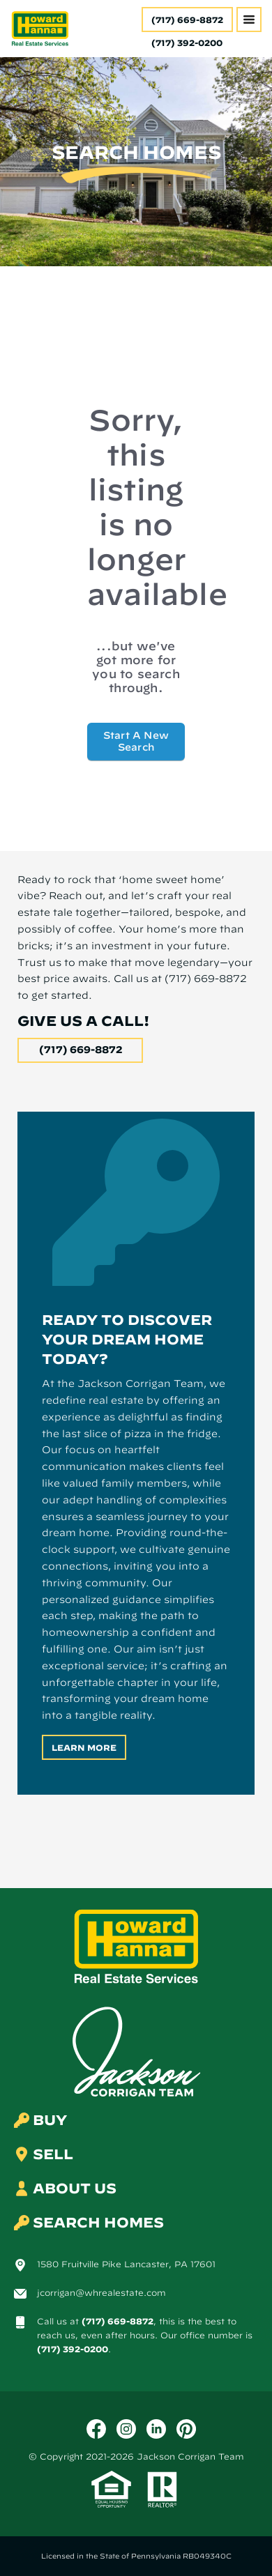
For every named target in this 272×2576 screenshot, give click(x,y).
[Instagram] (126, 2429)
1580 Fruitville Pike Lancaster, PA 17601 (126, 2264)
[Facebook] (96, 2429)
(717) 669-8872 (187, 19)
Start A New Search (136, 741)
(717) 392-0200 (72, 2349)
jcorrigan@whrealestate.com (101, 2292)
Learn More (84, 1747)
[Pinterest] (186, 2429)
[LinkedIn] (156, 2429)
